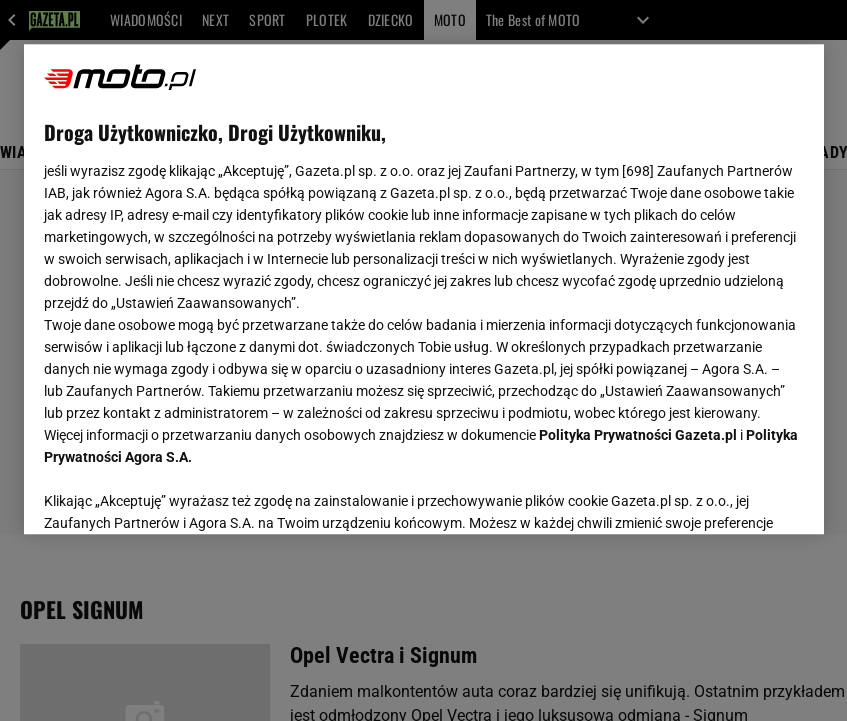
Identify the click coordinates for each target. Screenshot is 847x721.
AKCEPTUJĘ (735, 495)
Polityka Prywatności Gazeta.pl (638, 435)
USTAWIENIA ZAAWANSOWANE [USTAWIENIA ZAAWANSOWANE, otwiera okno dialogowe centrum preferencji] (174, 494)
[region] (424, 289)
